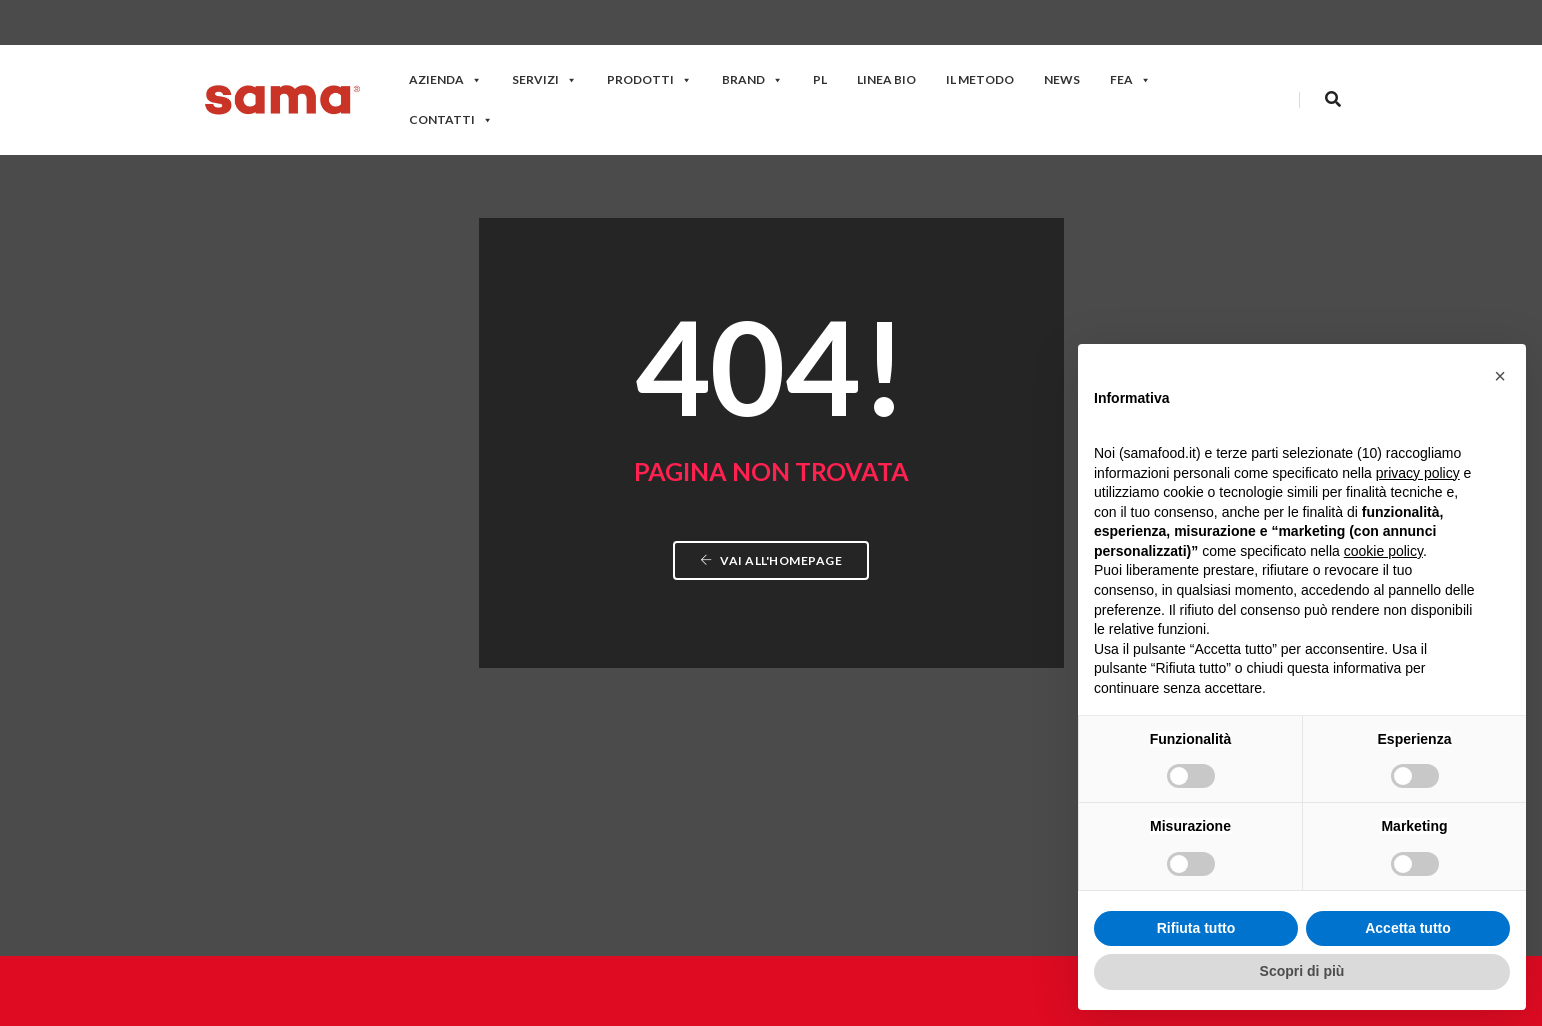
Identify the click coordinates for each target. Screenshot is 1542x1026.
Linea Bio (886, 79)
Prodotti (649, 79)
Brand (752, 79)
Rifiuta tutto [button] (1196, 928)
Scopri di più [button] (1302, 971)
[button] (1500, 376)
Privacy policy (1008, 1005)
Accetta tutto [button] (1408, 928)
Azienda (445, 79)
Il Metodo (980, 79)
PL (820, 79)
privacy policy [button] (1418, 473)
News (1062, 79)
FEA (1130, 79)
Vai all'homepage (771, 407)
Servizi (544, 79)
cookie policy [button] (1383, 551)
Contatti (451, 119)
